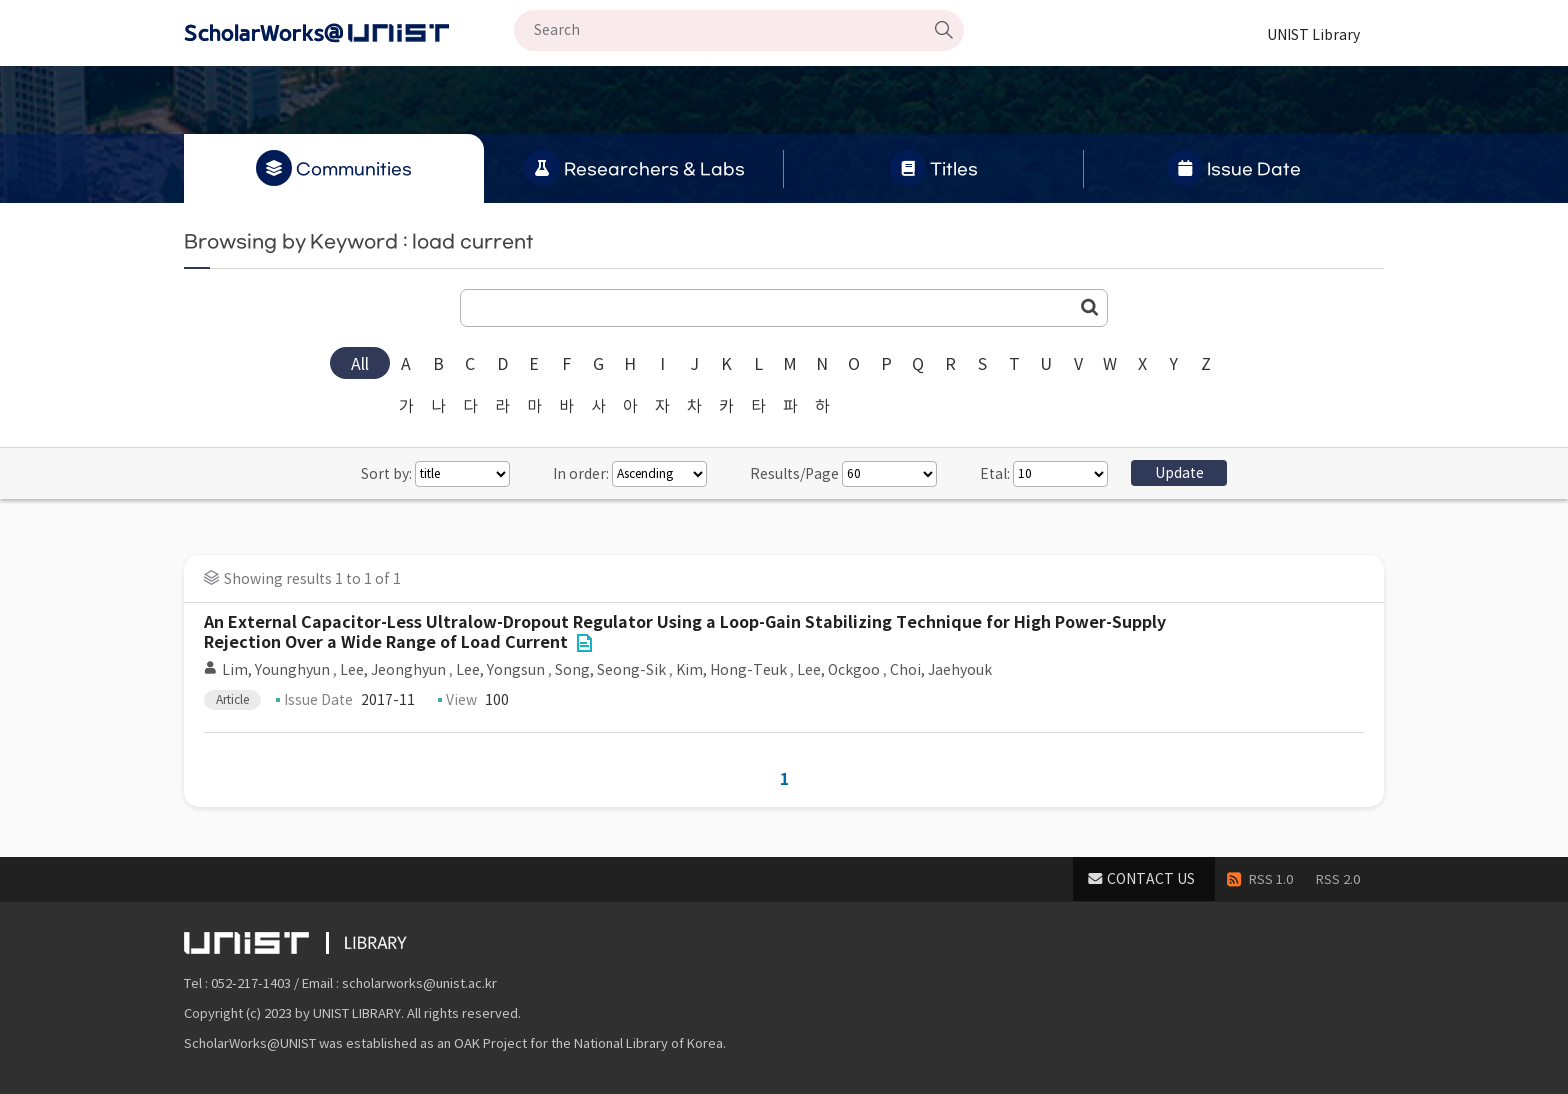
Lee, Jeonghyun (393, 670)
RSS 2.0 (1338, 879)
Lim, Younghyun (276, 670)
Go (1090, 307)
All (360, 364)
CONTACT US (1151, 879)
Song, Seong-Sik (610, 670)
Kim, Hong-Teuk (731, 670)
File (584, 643)
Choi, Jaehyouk (941, 670)
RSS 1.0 (1271, 879)
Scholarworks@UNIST (349, 33)
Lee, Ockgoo (838, 670)
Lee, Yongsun (500, 670)
